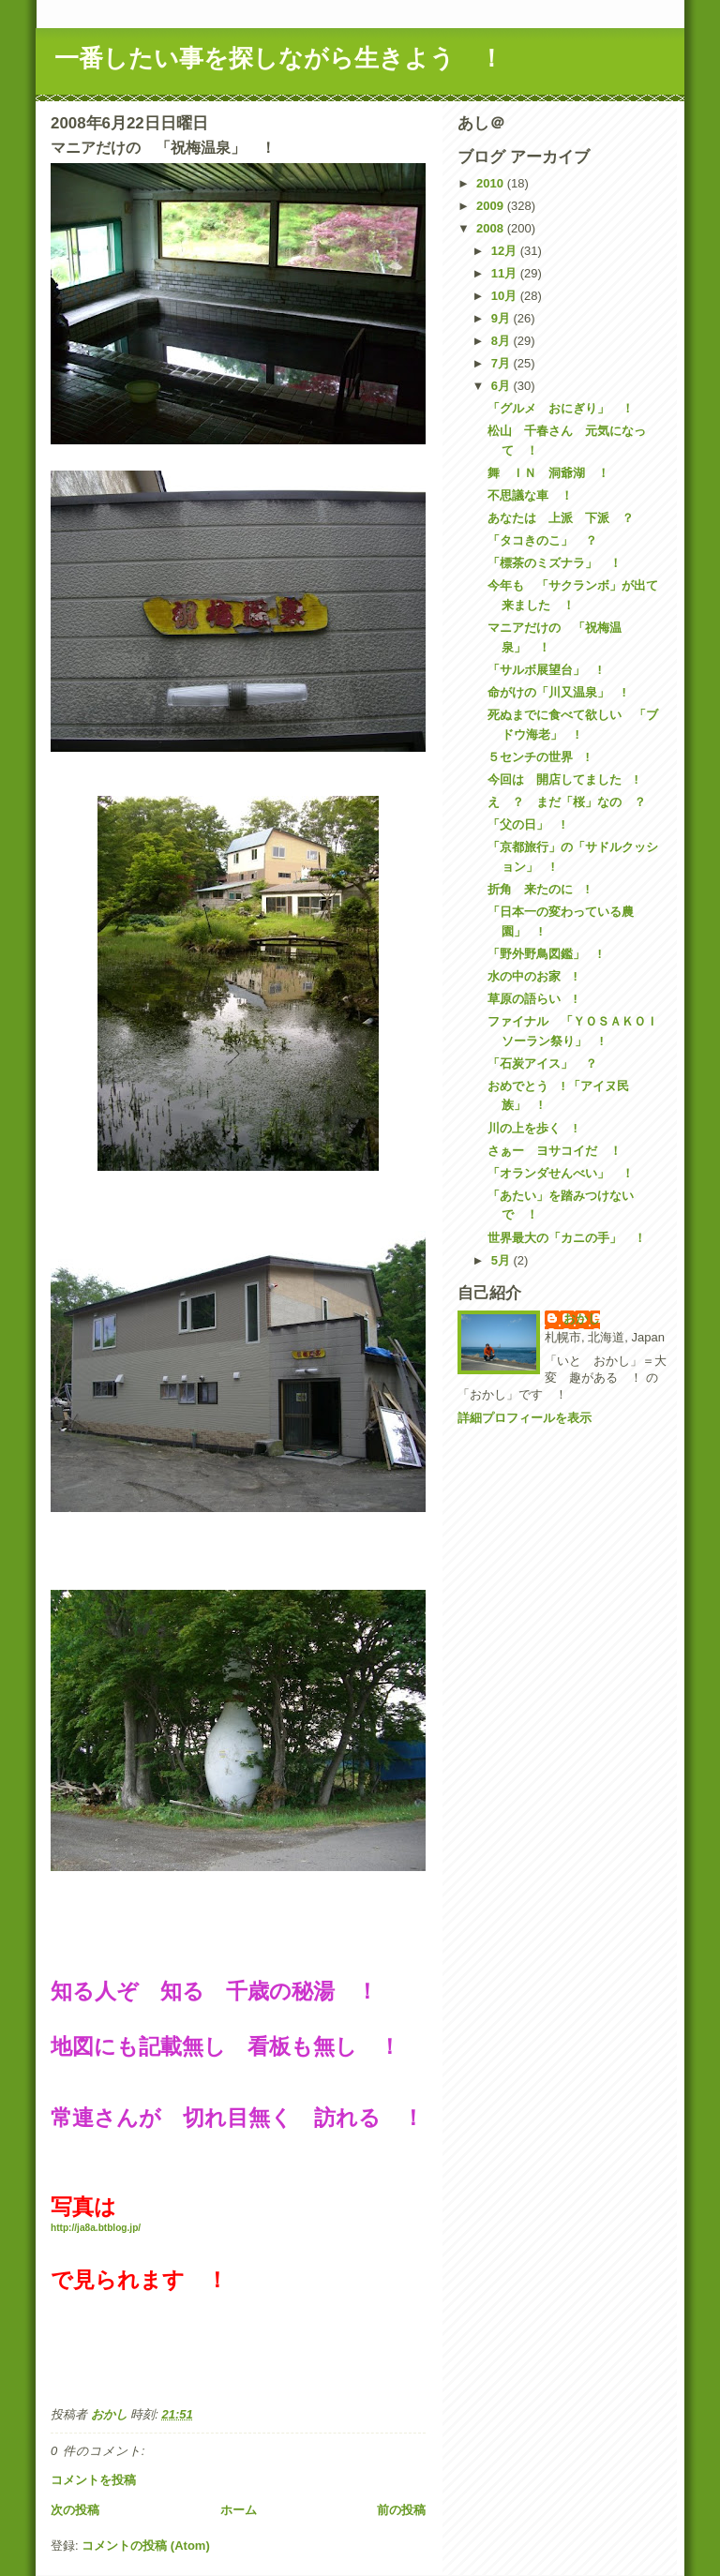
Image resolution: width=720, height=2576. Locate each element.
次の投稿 (75, 2510)
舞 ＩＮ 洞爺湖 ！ (548, 473)
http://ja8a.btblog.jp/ (96, 2228)
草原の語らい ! (532, 999)
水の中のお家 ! (532, 976)
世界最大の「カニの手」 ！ (567, 1238)
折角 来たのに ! (538, 889)
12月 (505, 251)
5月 (502, 1260)
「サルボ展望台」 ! (544, 670)
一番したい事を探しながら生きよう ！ (278, 58)
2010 (491, 183)
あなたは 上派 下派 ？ (561, 518)
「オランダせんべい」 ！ (561, 1173)
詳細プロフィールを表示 (525, 1418)
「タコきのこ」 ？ (542, 540)
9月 (502, 318)
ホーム (238, 2510)
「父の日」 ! (526, 824)
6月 (502, 386)
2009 (491, 206)
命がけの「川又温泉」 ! (556, 692)
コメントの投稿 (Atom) (146, 2546)
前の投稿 (401, 2510)
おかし (581, 1318)
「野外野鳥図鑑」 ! (544, 954)
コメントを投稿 (93, 2480)
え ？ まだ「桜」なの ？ (567, 802)
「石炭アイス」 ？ (542, 1063)
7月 (502, 363)
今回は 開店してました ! (563, 779)
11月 (505, 273)
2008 (491, 228)
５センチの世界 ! (538, 757)
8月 (502, 341)
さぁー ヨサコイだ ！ (555, 1151)
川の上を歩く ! (532, 1128)
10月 (505, 296)
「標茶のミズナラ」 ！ (555, 563)
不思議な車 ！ (530, 495)
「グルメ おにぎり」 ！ (561, 408)
